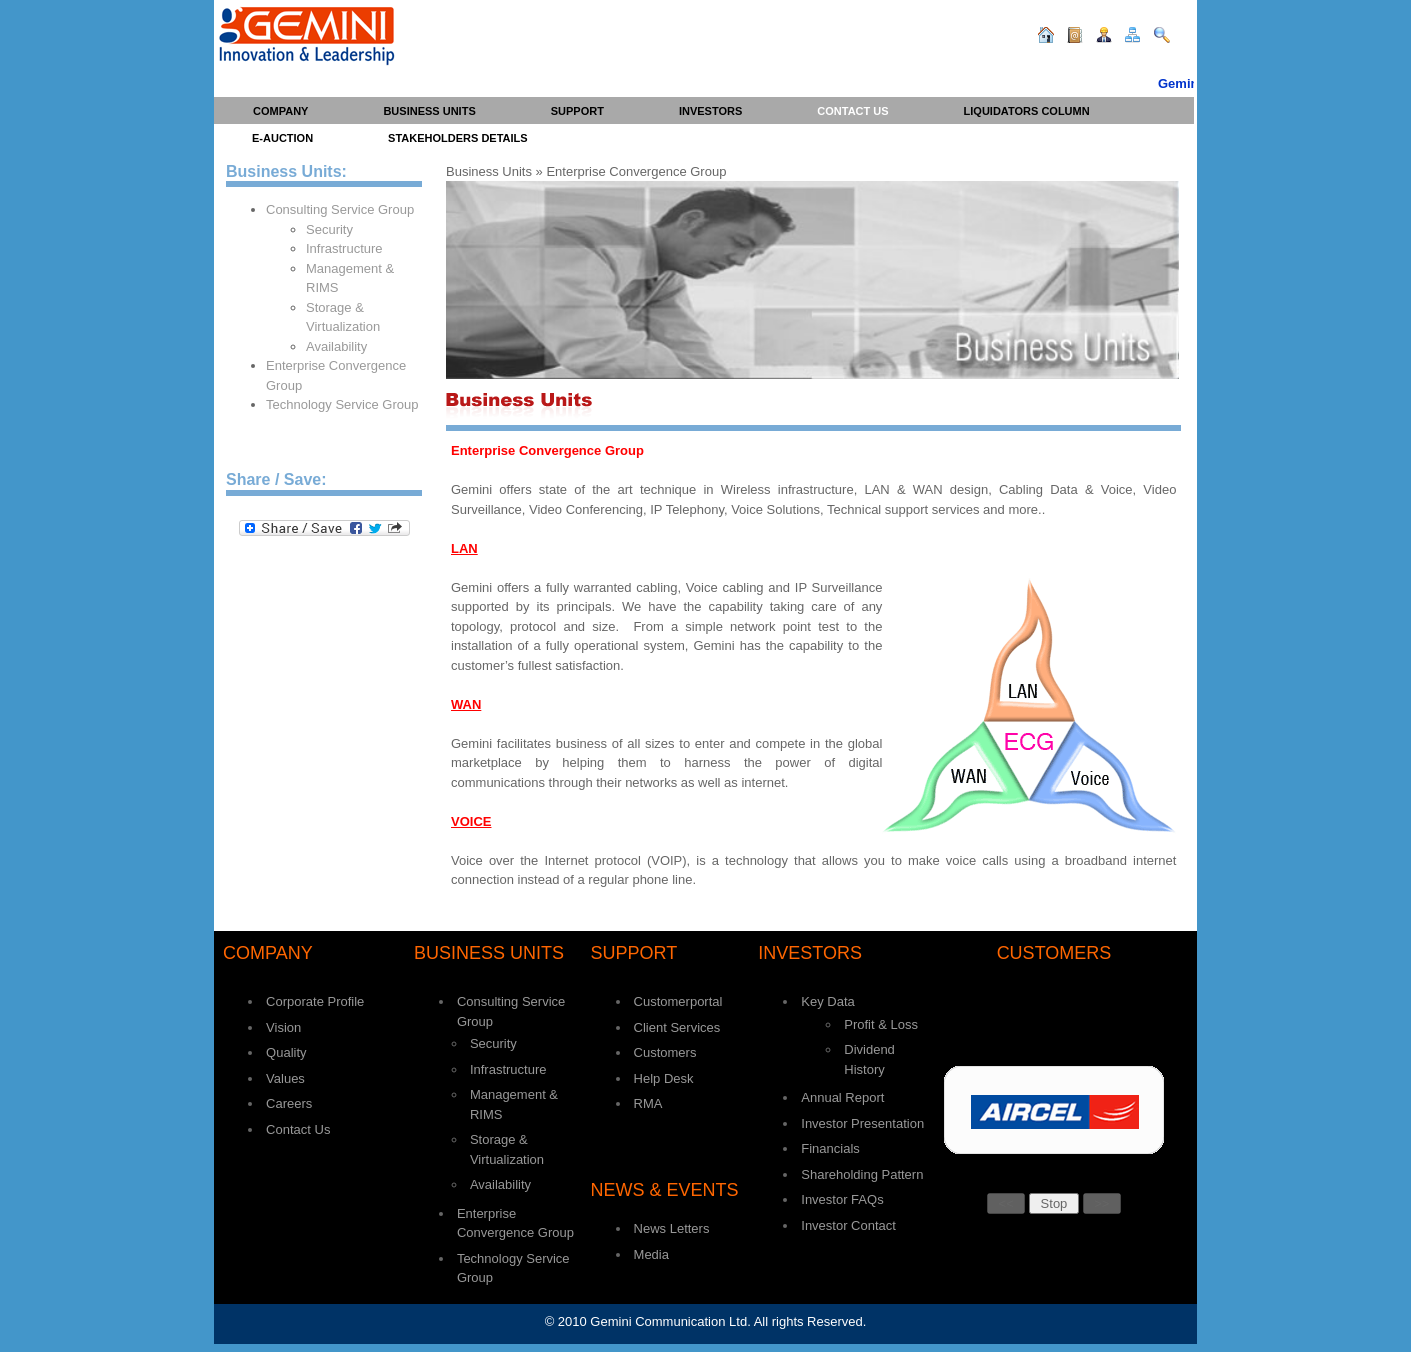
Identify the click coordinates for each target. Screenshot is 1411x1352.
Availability (336, 346)
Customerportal (678, 1001)
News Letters (672, 1228)
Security (329, 229)
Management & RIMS (350, 278)
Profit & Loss (881, 1024)
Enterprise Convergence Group (336, 375)
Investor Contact (848, 1225)
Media (651, 1254)
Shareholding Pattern (862, 1174)
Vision (283, 1027)
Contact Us (298, 1129)
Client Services (677, 1027)
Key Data (827, 1001)
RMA (648, 1103)
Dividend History (869, 1059)
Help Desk (664, 1078)
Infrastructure (344, 248)
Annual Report (842, 1097)
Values (285, 1078)
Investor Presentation (862, 1123)
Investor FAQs (842, 1199)
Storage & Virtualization (343, 317)
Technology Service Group (342, 404)
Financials (830, 1148)
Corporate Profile (315, 1001)
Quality (286, 1052)
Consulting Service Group (340, 209)
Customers (665, 1052)
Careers (289, 1103)
